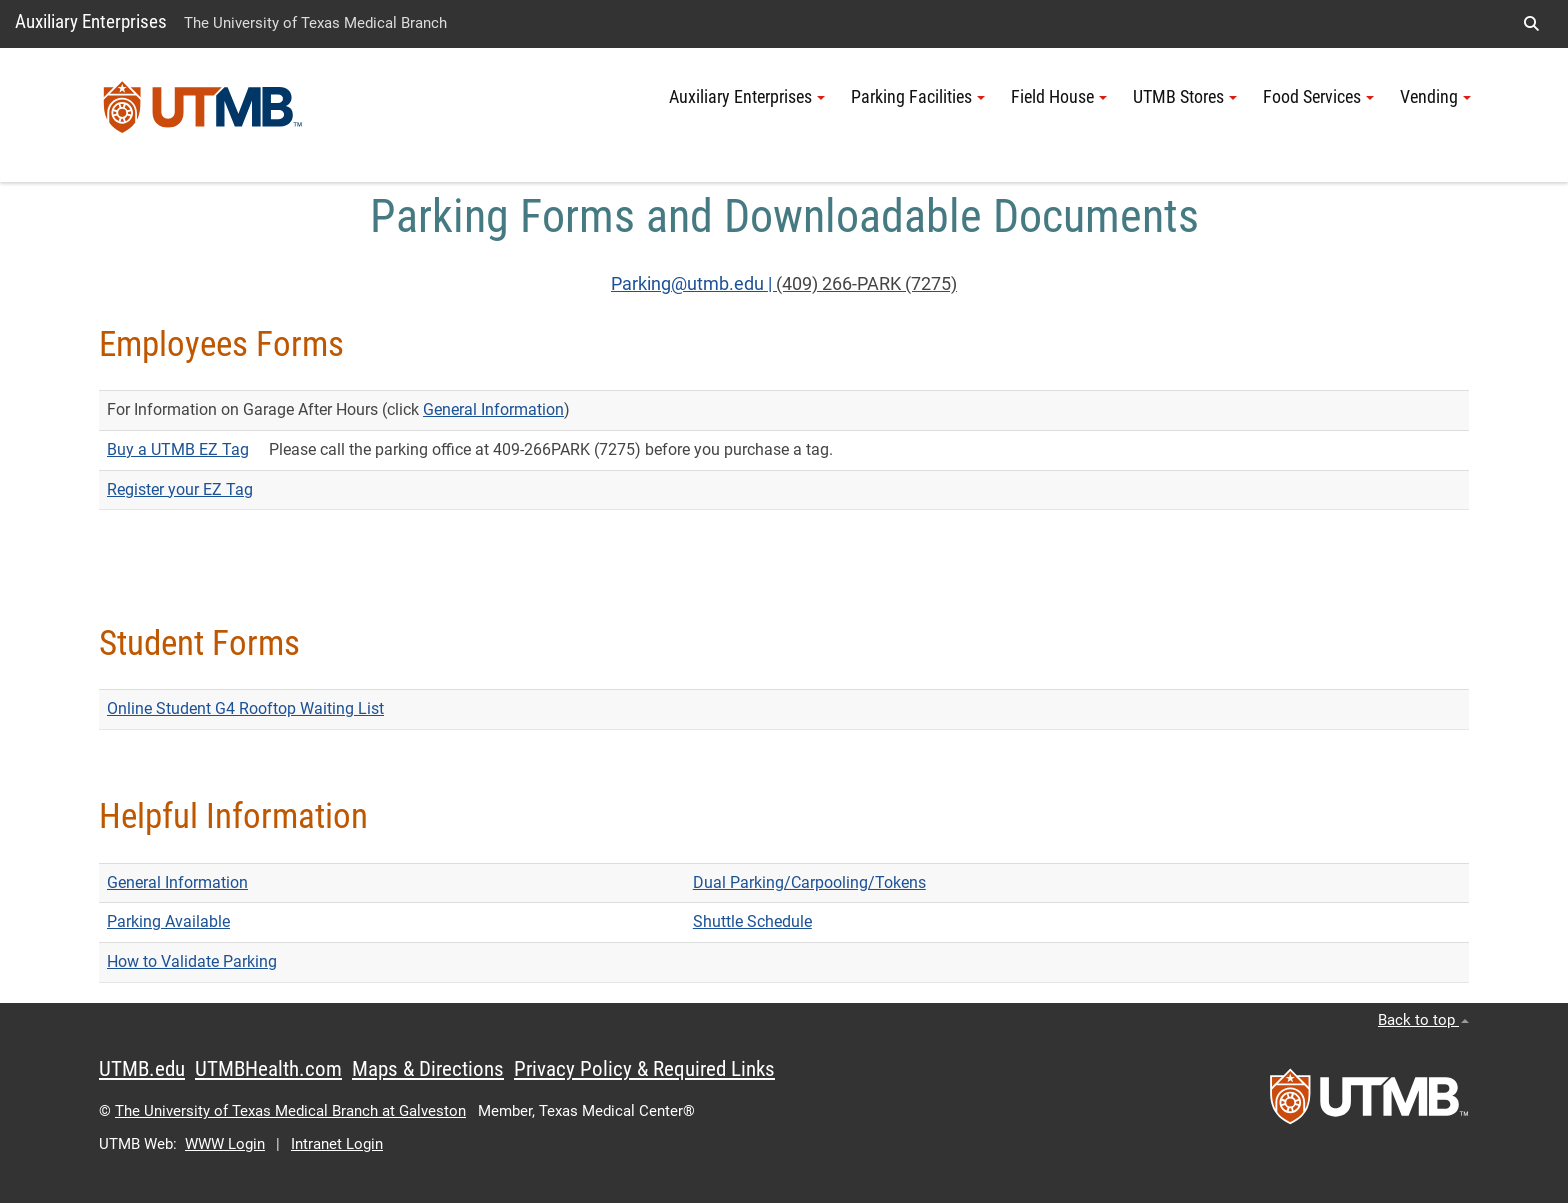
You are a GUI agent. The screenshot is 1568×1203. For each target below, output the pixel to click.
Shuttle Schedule (752, 921)
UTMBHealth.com (268, 1069)
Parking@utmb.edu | (693, 284)
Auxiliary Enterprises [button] (747, 97)
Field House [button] (1059, 97)
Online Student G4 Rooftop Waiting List (245, 708)
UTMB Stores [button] (1185, 97)
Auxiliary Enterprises (91, 21)
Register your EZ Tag (180, 489)
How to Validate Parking (192, 961)
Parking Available (168, 921)
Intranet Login (337, 1144)
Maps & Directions (428, 1069)
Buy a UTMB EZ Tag (178, 449)
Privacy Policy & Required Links (644, 1069)
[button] (1531, 24)
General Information (493, 409)
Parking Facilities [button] (918, 97)
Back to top (1423, 1020)
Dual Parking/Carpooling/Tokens (809, 882)
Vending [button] (1435, 97)
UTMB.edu (142, 1069)
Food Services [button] (1318, 97)
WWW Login (225, 1144)
